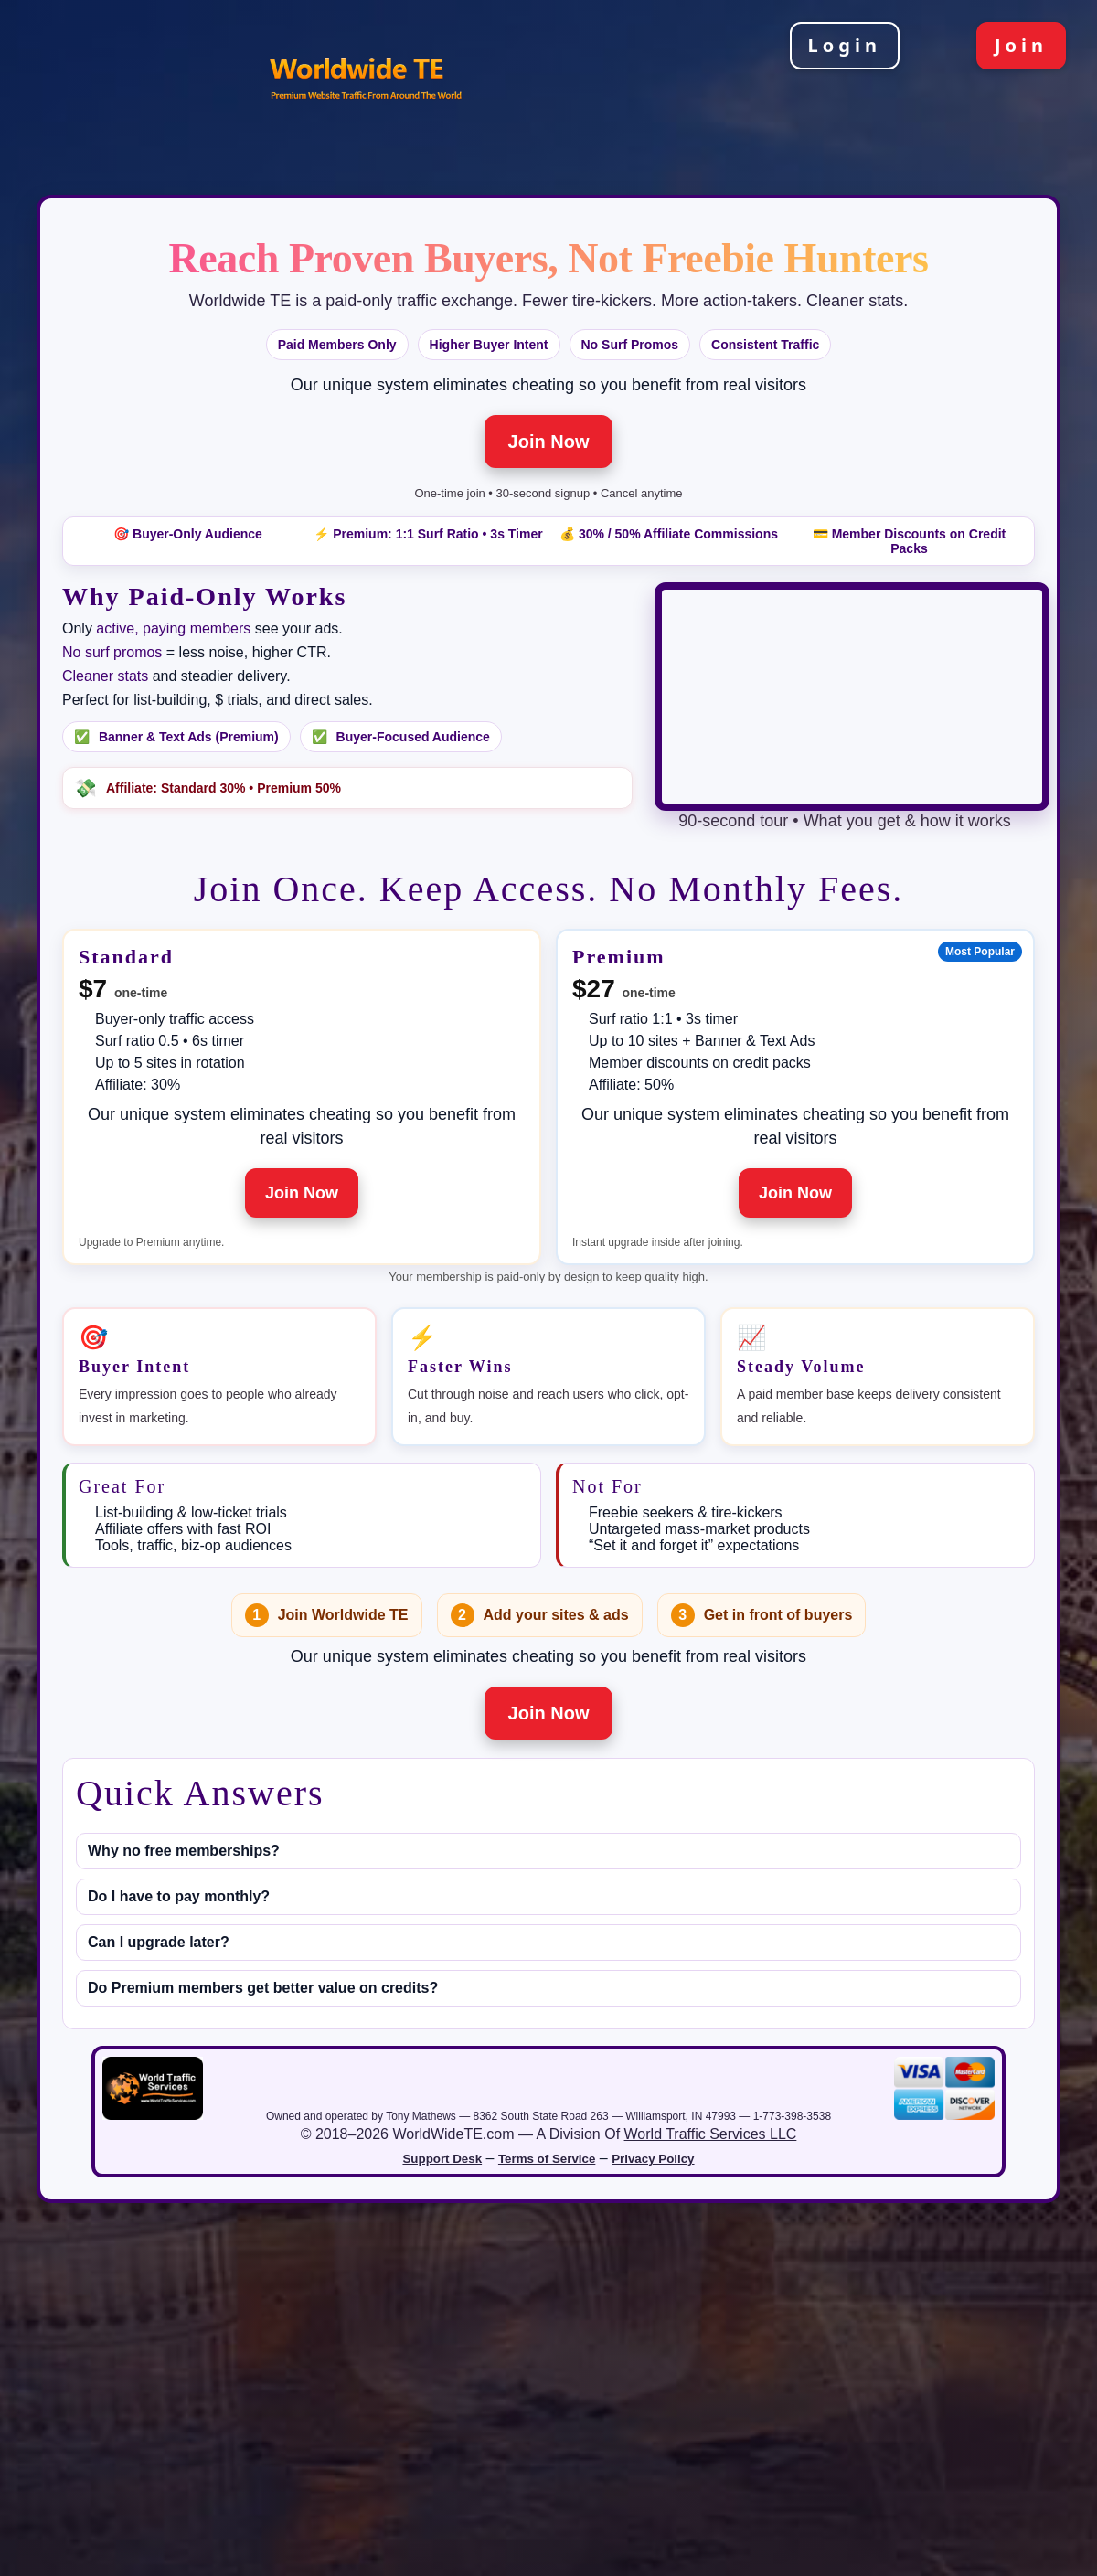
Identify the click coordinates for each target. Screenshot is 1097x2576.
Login (844, 45)
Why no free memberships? (184, 1850)
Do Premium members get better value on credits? (263, 1988)
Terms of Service (546, 2159)
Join (1021, 45)
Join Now (549, 441)
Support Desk (442, 2159)
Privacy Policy (653, 2159)
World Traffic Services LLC (710, 2134)
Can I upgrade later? (158, 1942)
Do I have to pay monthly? (179, 1896)
